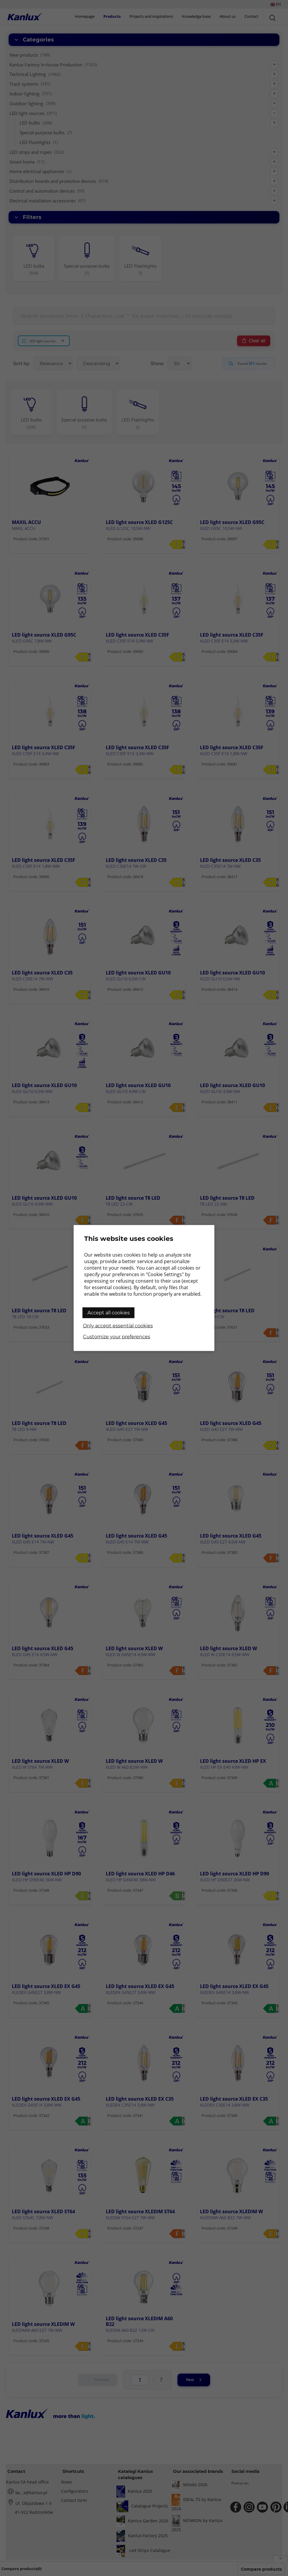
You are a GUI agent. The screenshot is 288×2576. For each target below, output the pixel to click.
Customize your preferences (116, 1337)
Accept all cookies (108, 1313)
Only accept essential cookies (118, 1326)
